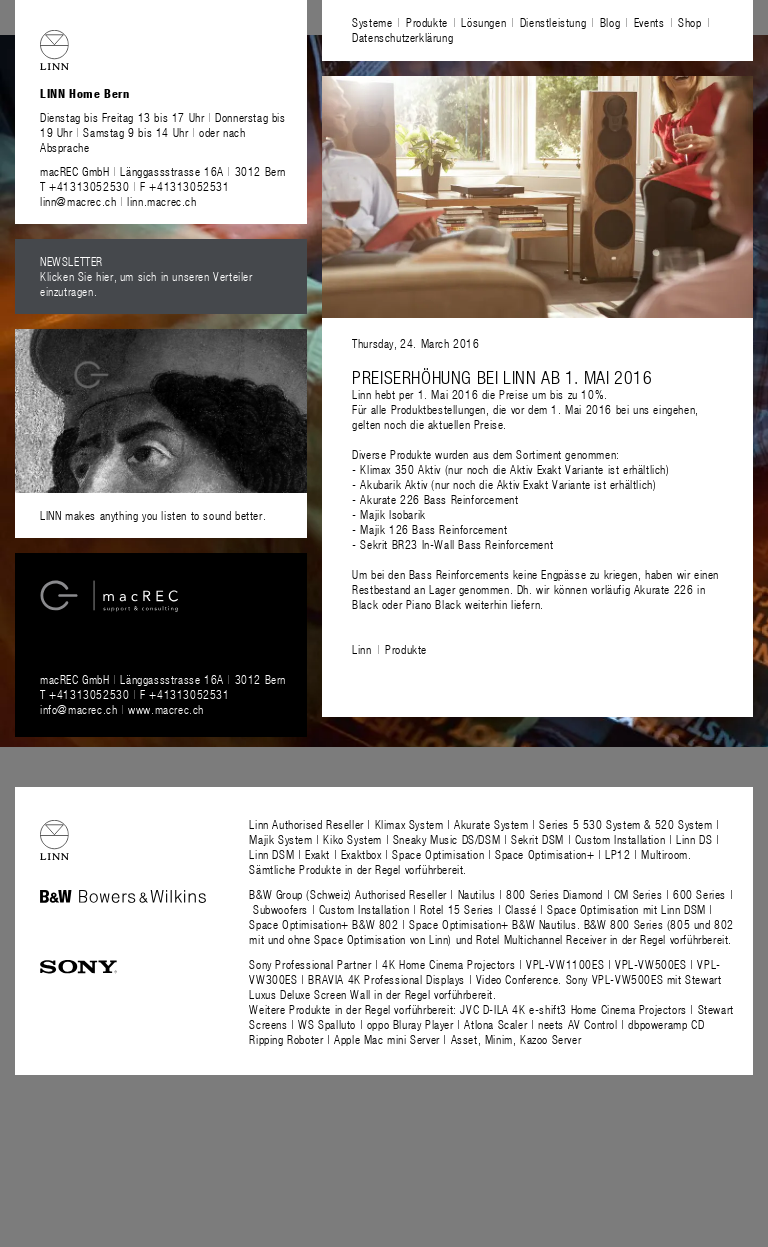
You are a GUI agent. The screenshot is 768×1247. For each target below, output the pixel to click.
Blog (610, 22)
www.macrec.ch (166, 709)
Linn (361, 649)
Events (649, 22)
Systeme (372, 22)
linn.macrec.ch (161, 201)
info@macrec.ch (78, 709)
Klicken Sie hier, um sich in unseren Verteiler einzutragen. (146, 283)
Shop (689, 22)
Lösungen (483, 22)
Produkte (427, 22)
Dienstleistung (553, 22)
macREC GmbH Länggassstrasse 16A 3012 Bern (163, 171)
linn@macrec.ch (78, 201)
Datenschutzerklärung (402, 37)
